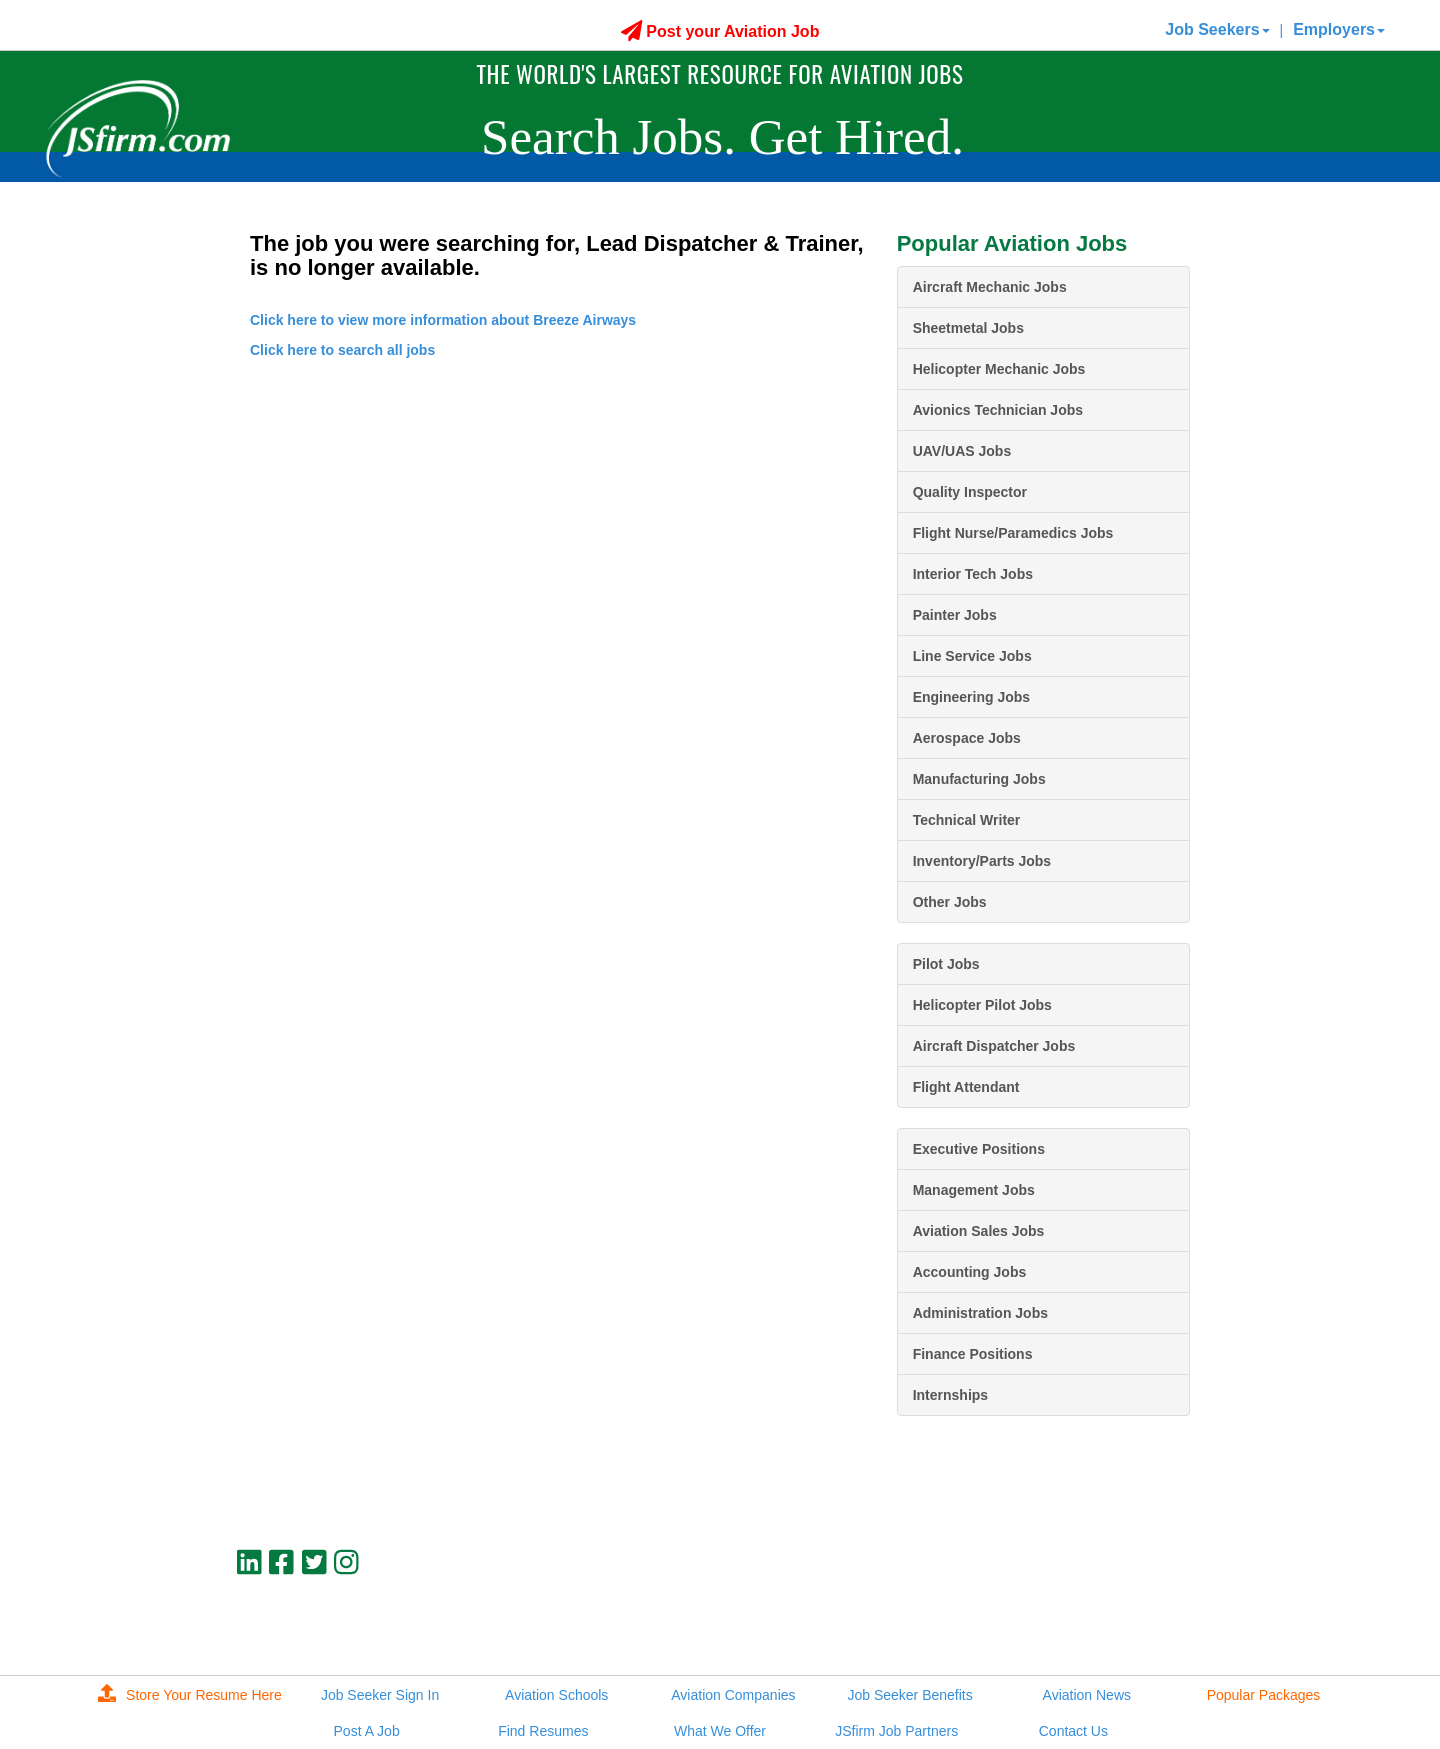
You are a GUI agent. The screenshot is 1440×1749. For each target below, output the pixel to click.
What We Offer (720, 1731)
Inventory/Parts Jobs (982, 861)
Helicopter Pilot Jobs (982, 1005)
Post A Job (367, 1731)
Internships (950, 1395)
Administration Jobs (980, 1313)
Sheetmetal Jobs (968, 328)
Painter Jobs (955, 615)
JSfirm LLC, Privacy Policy (1123, 1630)
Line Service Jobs (972, 656)
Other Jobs (950, 902)
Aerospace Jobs (967, 738)
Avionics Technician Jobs (998, 410)
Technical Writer (967, 820)
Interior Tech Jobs (973, 574)
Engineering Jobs (971, 697)
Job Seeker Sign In (380, 1695)
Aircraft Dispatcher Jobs (994, 1046)
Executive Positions (979, 1149)
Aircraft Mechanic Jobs (990, 287)
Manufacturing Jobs (979, 779)
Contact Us (1073, 1731)
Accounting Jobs (970, 1272)
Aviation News (1087, 1695)
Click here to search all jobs (342, 350)
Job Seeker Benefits (909, 1695)
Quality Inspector (970, 492)
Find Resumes (543, 1731)
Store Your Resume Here (190, 1695)
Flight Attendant (966, 1087)
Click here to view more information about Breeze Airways (443, 320)
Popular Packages (1264, 1695)
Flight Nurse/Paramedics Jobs (1013, 533)
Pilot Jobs (946, 964)
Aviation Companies (733, 1695)
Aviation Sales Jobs (979, 1231)
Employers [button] (1339, 29)
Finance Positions (973, 1354)
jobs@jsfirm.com (1153, 1613)
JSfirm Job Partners (896, 1731)
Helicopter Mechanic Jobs (999, 369)
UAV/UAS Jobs (962, 451)
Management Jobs (974, 1190)
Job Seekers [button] (1217, 29)
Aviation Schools (556, 1695)
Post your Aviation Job (720, 31)
